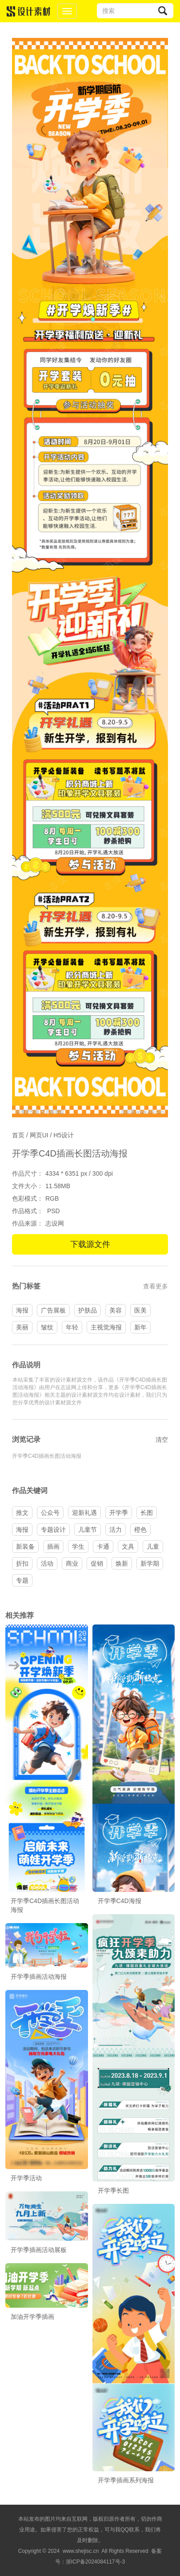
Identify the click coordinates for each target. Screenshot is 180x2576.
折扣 (22, 1563)
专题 (22, 1580)
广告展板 (53, 1310)
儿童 (153, 1546)
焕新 (122, 1563)
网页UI (39, 1135)
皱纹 (47, 1327)
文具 (128, 1546)
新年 (140, 1327)
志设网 (54, 1223)
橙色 (140, 1529)
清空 (162, 1439)
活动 (47, 1563)
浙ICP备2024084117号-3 (95, 2562)
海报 (22, 1310)
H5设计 (63, 1135)
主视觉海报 (106, 1327)
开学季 (118, 1512)
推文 (22, 1512)
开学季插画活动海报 (39, 1976)
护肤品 (87, 1310)
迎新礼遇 (84, 1512)
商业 (72, 1563)
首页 (18, 1135)
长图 (146, 1512)
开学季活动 (26, 2178)
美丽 (22, 1327)
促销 (97, 1563)
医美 (140, 1310)
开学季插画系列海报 (126, 2480)
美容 (115, 1310)
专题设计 (53, 1529)
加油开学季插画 (32, 2316)
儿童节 (87, 1529)
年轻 (72, 1327)
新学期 (149, 1563)
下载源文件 (90, 1244)
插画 (53, 1546)
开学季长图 (113, 2190)
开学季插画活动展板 (39, 2249)
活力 (115, 1529)
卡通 (103, 1546)
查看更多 (155, 1286)
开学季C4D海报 (119, 1900)
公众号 (50, 1512)
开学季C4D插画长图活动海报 (46, 1456)
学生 (78, 1546)
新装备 (25, 1546)
